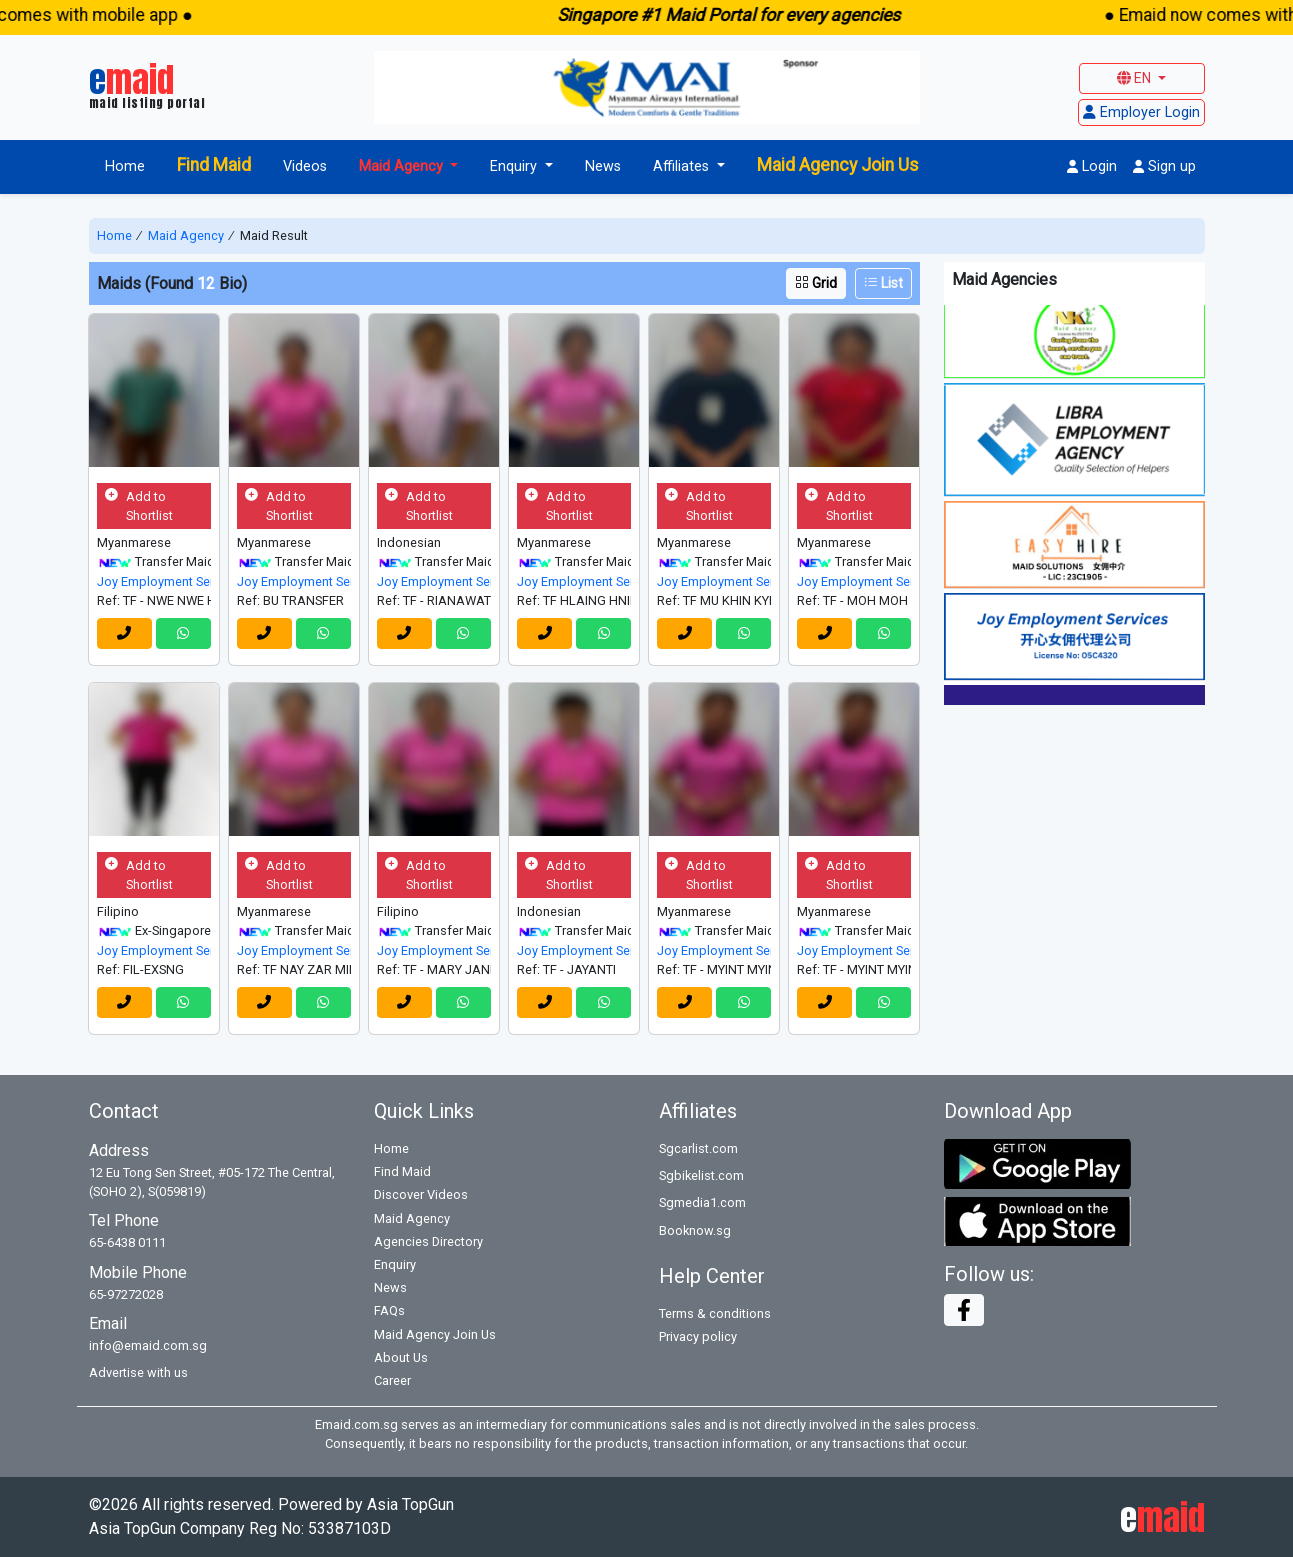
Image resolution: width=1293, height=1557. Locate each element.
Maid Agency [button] (403, 166)
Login (1092, 166)
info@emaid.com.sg (148, 1345)
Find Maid (214, 165)
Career (392, 1380)
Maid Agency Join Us (838, 165)
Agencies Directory (428, 1241)
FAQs (389, 1310)
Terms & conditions (715, 1313)
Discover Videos (421, 1194)
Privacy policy (698, 1336)
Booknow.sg (695, 1230)
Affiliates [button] (683, 166)
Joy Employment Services (154, 581)
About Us (401, 1357)
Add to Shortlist (139, 506)
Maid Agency (186, 235)
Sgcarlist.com (698, 1148)
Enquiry (395, 1264)
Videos (305, 166)
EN (1135, 78)
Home (125, 166)
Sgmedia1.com (702, 1202)
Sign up (1164, 166)
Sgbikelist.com (701, 1175)
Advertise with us (138, 1372)
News (603, 166)
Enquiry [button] (515, 166)
